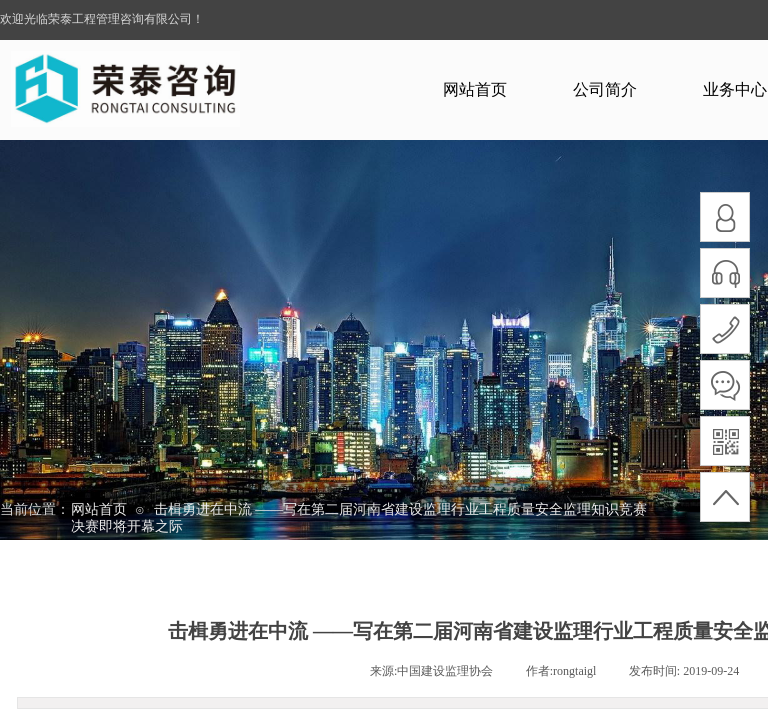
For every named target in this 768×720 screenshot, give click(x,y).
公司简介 (605, 89)
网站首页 (475, 89)
